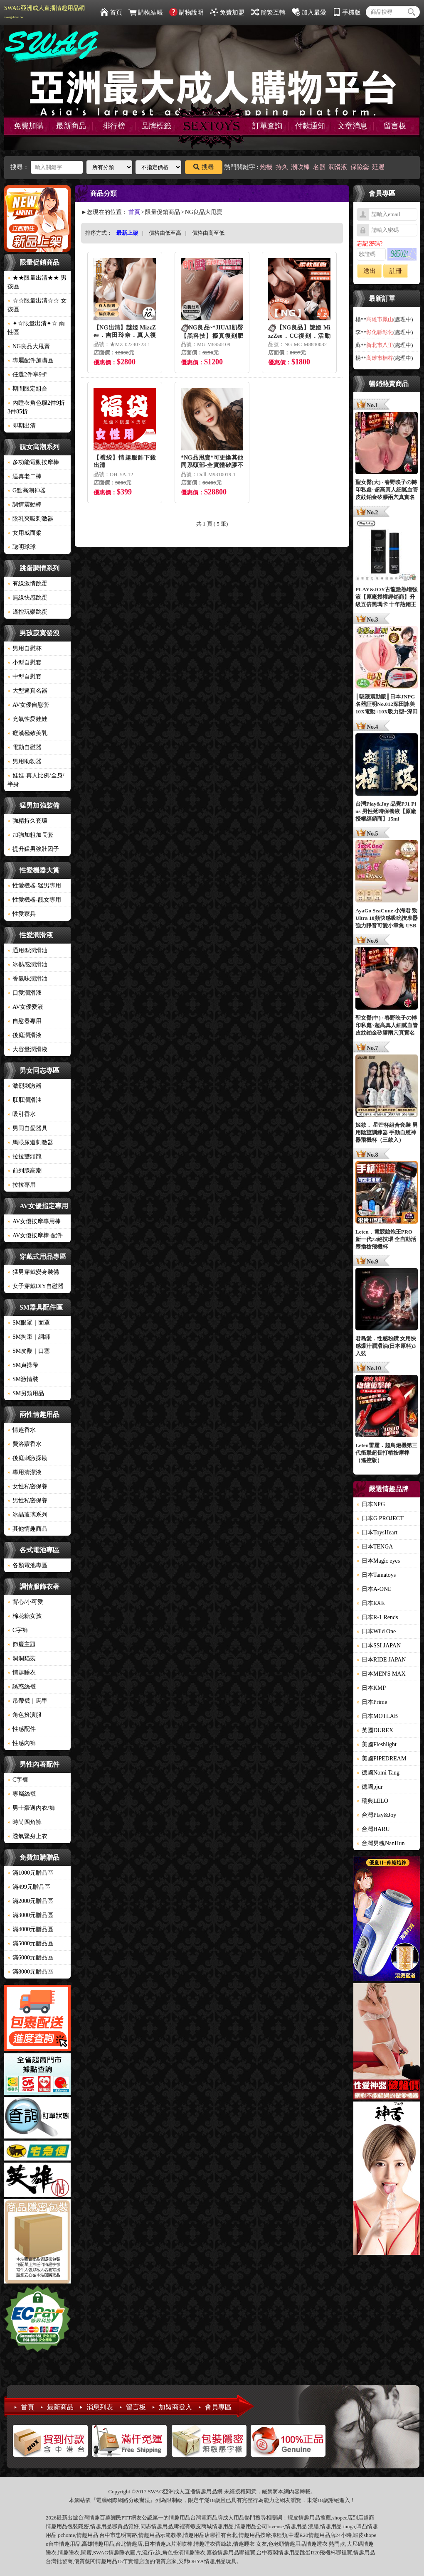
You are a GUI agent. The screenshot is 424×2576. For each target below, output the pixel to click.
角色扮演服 (24, 1715)
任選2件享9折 (27, 374)
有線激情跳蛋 (27, 583)
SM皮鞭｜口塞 (28, 1351)
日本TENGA (375, 1547)
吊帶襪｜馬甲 (27, 1701)
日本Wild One (376, 1631)
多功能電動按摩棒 (33, 462)
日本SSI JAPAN (379, 1645)
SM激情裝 (22, 1379)
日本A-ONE (374, 1589)
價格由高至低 (208, 233)
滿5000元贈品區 (30, 1943)
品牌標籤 (156, 126)
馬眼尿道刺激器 (30, 1142)
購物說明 (186, 12)
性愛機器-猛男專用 (34, 885)
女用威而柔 (24, 533)
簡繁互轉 (268, 12)
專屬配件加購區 (30, 360)
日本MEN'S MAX (381, 1674)
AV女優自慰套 (28, 705)
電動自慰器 (24, 747)
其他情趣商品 (27, 1529)
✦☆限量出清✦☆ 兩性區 (36, 327)
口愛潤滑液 (24, 993)
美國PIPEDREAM (381, 1758)
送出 (369, 271)
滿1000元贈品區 (30, 1873)
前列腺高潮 (24, 1171)
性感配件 (21, 1729)
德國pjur (370, 1787)
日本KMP (371, 1688)
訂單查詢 (267, 126)
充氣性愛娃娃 (27, 719)
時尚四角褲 (24, 1822)
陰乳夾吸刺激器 (30, 519)
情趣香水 (21, 1430)
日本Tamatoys (376, 1575)
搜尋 (203, 167)
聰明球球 (21, 547)
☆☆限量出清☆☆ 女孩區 (37, 304)
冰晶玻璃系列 (27, 1515)
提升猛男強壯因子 (33, 849)
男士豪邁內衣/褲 (31, 1808)
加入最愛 (309, 12)
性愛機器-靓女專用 (34, 900)
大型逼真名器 (27, 691)
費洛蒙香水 (24, 1444)
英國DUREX (375, 1730)
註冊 (395, 271)
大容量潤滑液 (27, 1049)
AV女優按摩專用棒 (34, 1221)
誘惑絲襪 (21, 1687)
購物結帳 (145, 12)
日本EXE (371, 1603)
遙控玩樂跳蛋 (27, 612)
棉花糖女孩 (24, 1616)
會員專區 (218, 2407)
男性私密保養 (27, 1500)
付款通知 (310, 126)
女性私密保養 (27, 1486)
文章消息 (352, 126)
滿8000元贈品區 (30, 1972)
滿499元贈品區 (28, 1887)
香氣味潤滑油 (27, 979)
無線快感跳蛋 (27, 598)
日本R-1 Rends (377, 1617)
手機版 (347, 12)
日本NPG (371, 1504)
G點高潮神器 (26, 490)
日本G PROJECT (380, 1518)
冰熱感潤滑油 (27, 964)
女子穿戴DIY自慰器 (35, 1286)
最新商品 (71, 126)
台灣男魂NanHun (380, 1843)
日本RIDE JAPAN (381, 1660)
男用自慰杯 (24, 648)
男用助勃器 (24, 761)
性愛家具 (21, 914)
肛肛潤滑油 (24, 1100)
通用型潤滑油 (27, 950)
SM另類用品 (25, 1393)
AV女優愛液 (25, 1007)
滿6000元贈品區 (30, 1957)
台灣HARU (373, 1829)
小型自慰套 (24, 662)
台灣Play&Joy (376, 1815)
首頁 (111, 12)
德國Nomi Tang (378, 1773)
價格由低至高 (165, 233)
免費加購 (29, 126)
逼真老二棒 (24, 476)
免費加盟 (227, 12)
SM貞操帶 (22, 1365)
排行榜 (114, 126)
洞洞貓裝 (21, 1658)
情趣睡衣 (21, 1672)
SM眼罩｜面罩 (28, 1323)
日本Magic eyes (378, 1561)
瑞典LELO (372, 1801)
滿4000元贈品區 (30, 1929)
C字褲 (17, 1630)
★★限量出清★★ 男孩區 (37, 282)
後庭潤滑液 (24, 1035)
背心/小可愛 (25, 1602)
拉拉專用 (21, 1185)
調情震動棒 (24, 504)
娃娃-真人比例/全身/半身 (35, 779)
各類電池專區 (27, 1565)
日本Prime (372, 1702)
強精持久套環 (27, 821)
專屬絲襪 (21, 1794)
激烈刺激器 (24, 1086)
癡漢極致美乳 (27, 733)
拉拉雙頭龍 (24, 1156)
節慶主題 (21, 1644)
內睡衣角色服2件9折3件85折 (36, 407)
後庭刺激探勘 (27, 1458)
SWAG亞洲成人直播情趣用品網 (44, 12)
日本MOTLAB (377, 1716)
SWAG (100, 2552)
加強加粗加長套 (30, 835)
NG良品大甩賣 (28, 346)
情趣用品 (309, 2518)
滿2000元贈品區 (30, 1901)
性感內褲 (21, 1743)
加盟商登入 (175, 2407)
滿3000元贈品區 (30, 1915)
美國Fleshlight (377, 1744)
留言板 (395, 126)
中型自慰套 (24, 676)
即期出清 (21, 426)
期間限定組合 (27, 389)
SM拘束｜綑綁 (28, 1337)
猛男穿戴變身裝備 (33, 1272)
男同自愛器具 (27, 1128)
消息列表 (99, 2407)
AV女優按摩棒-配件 (35, 1235)
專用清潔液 (24, 1472)
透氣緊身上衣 (27, 1836)
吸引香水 (21, 1114)
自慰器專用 (24, 1021)
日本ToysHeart (377, 1532)
